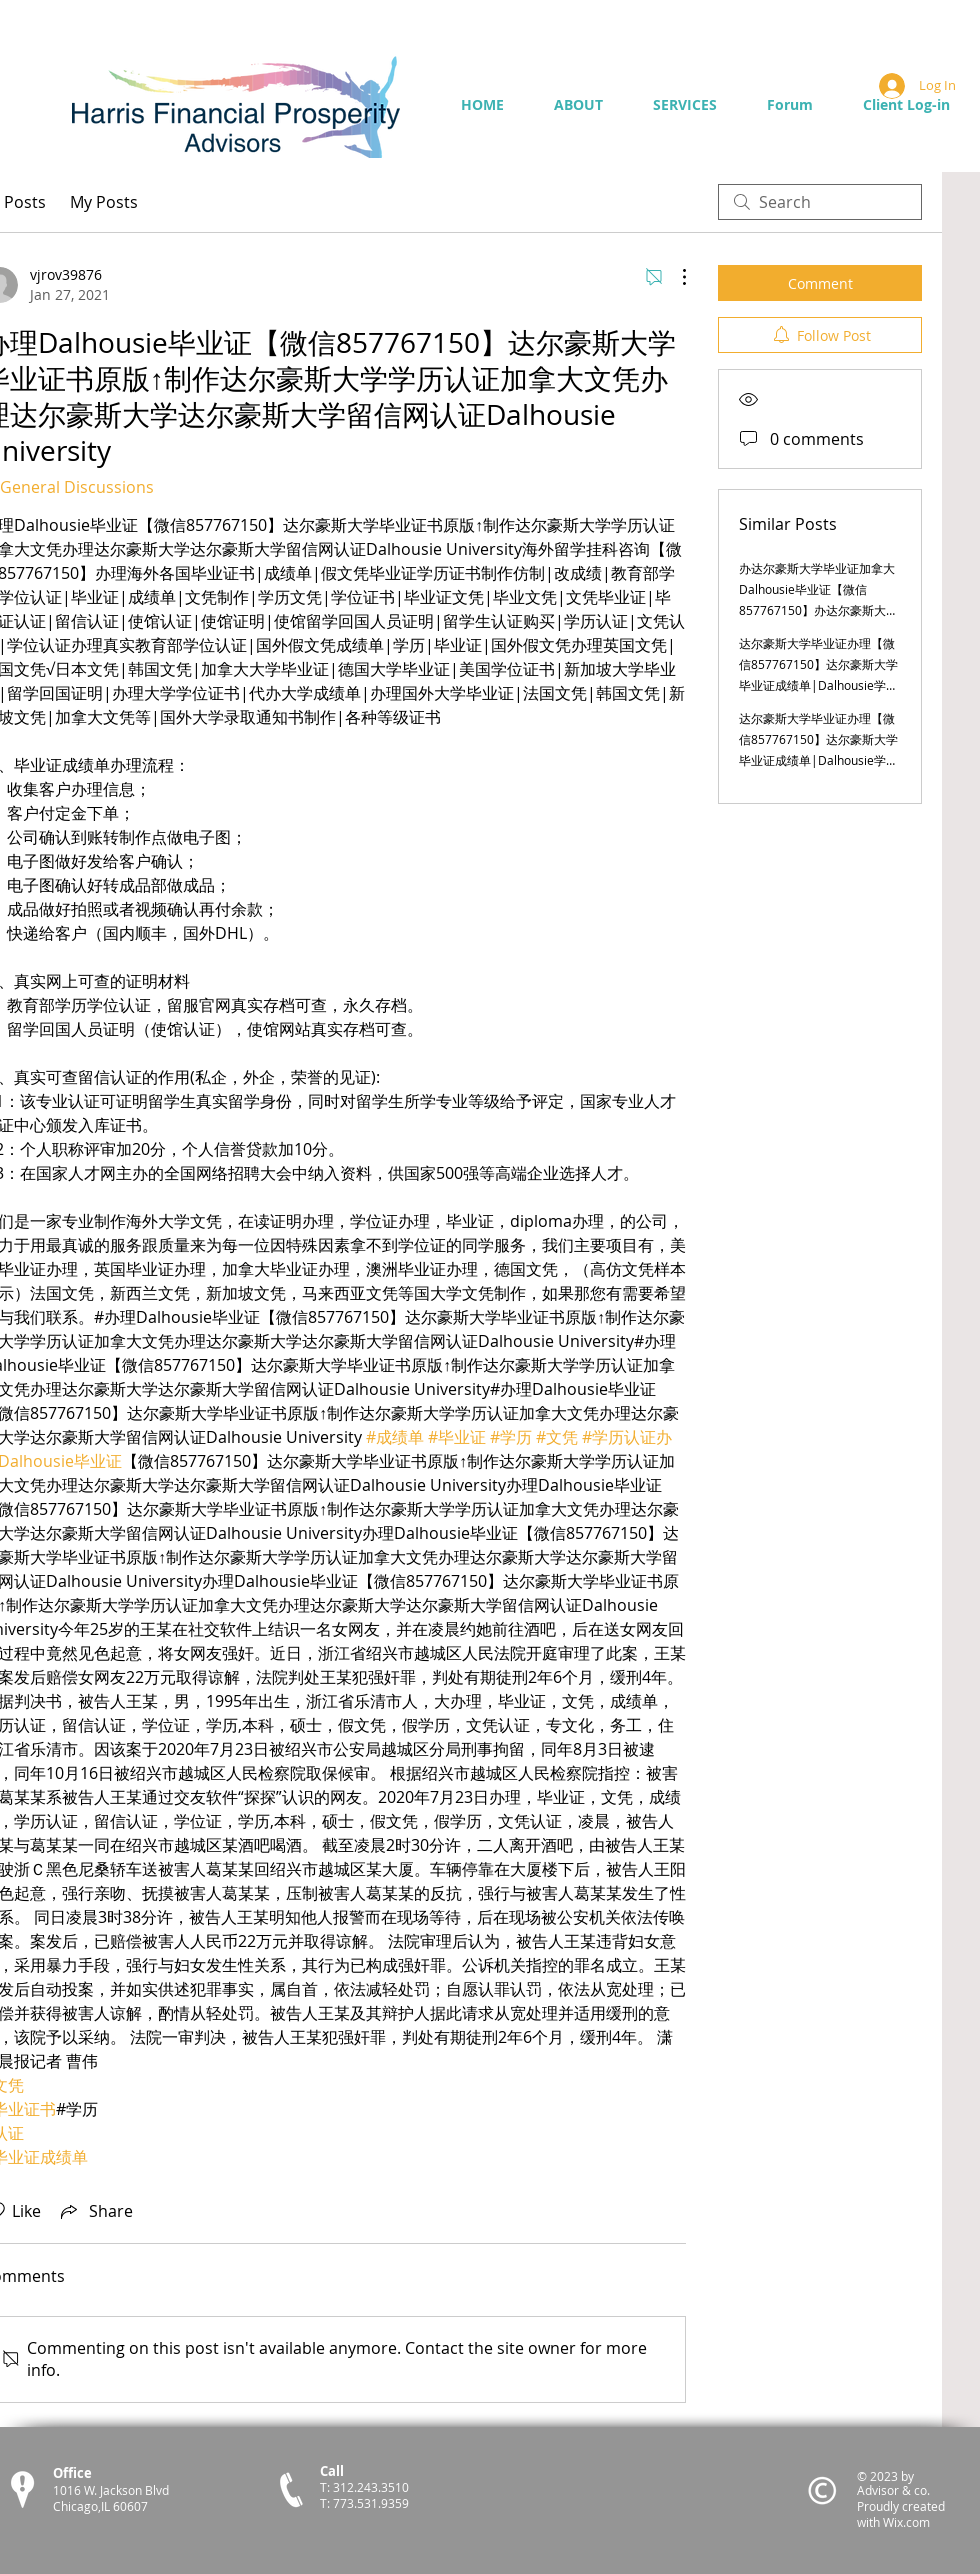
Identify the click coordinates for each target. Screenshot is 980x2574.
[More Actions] (674, 277)
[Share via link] (95, 2211)
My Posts (104, 202)
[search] (820, 202)
